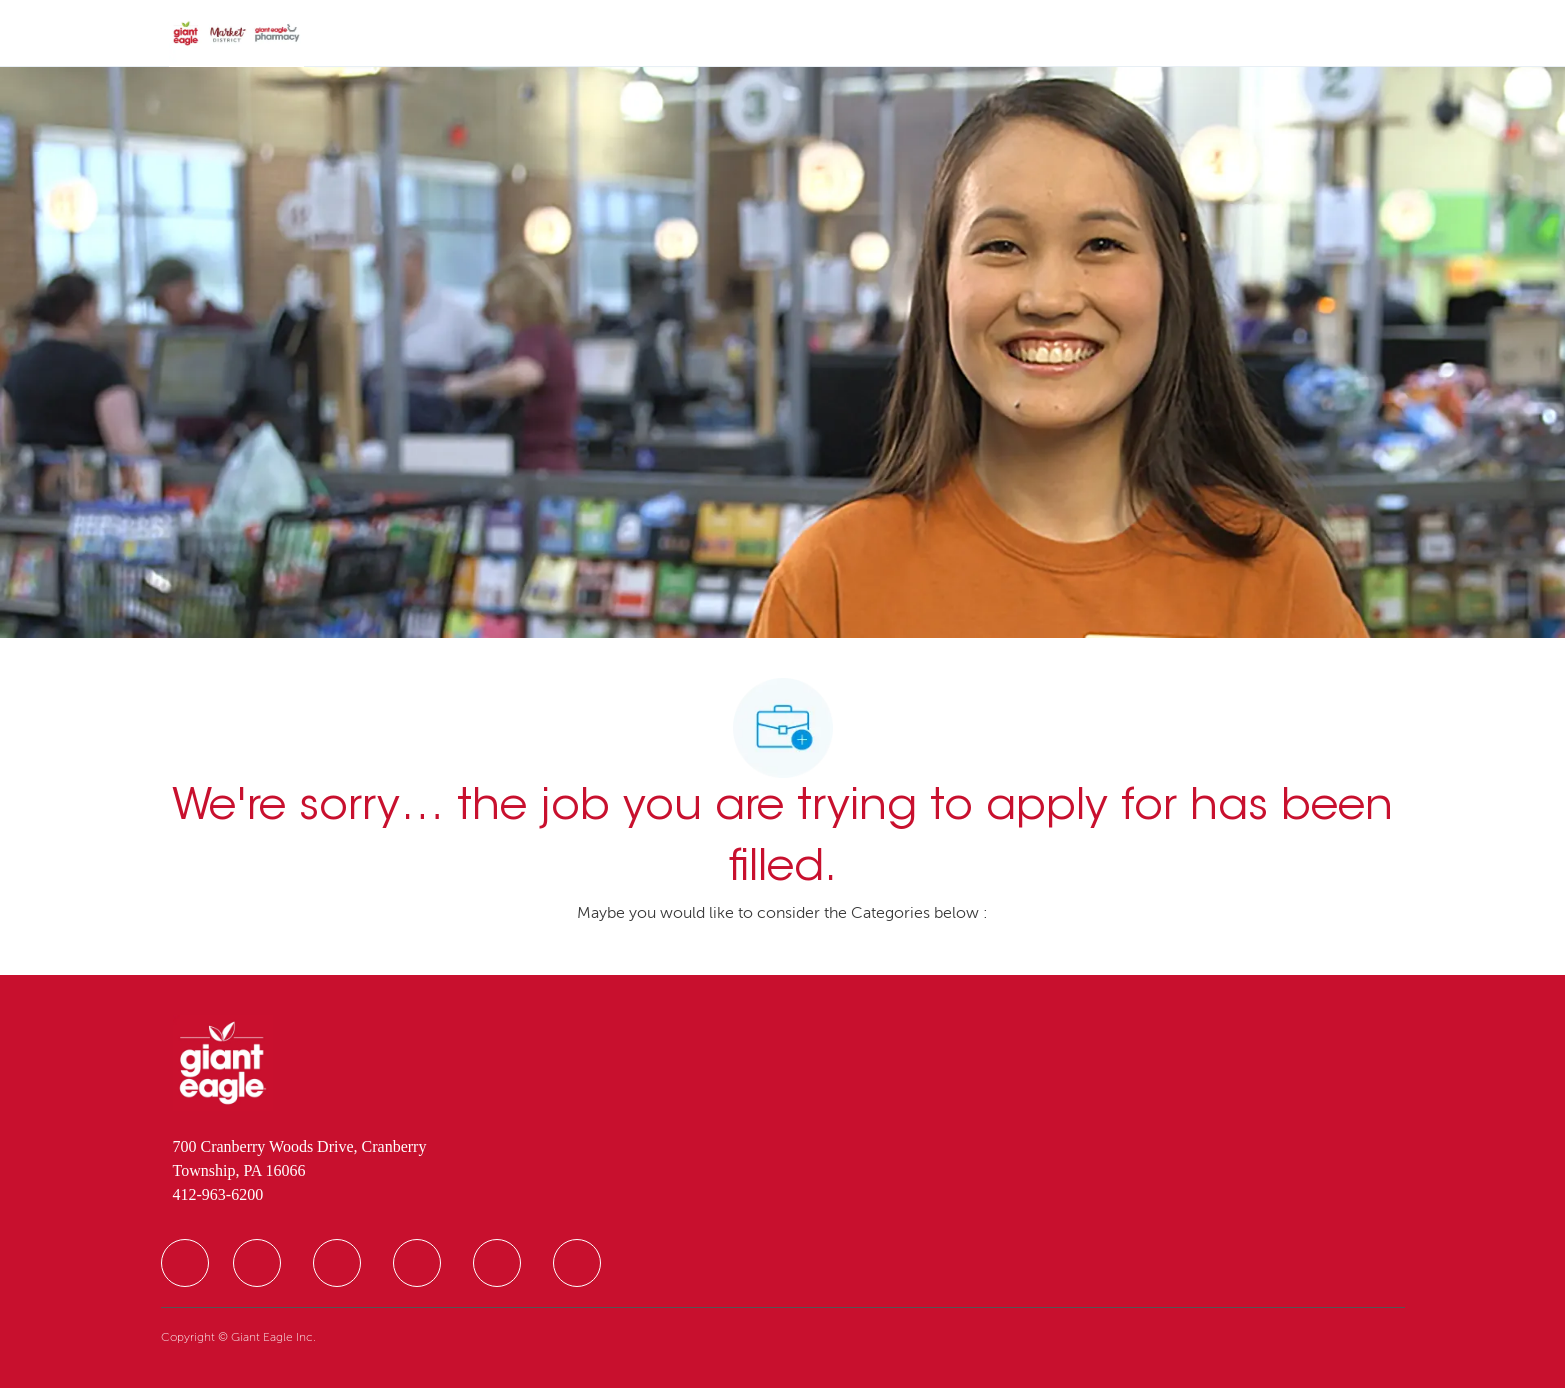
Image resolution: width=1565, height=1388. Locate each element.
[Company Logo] (236, 34)
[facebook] (185, 1263)
